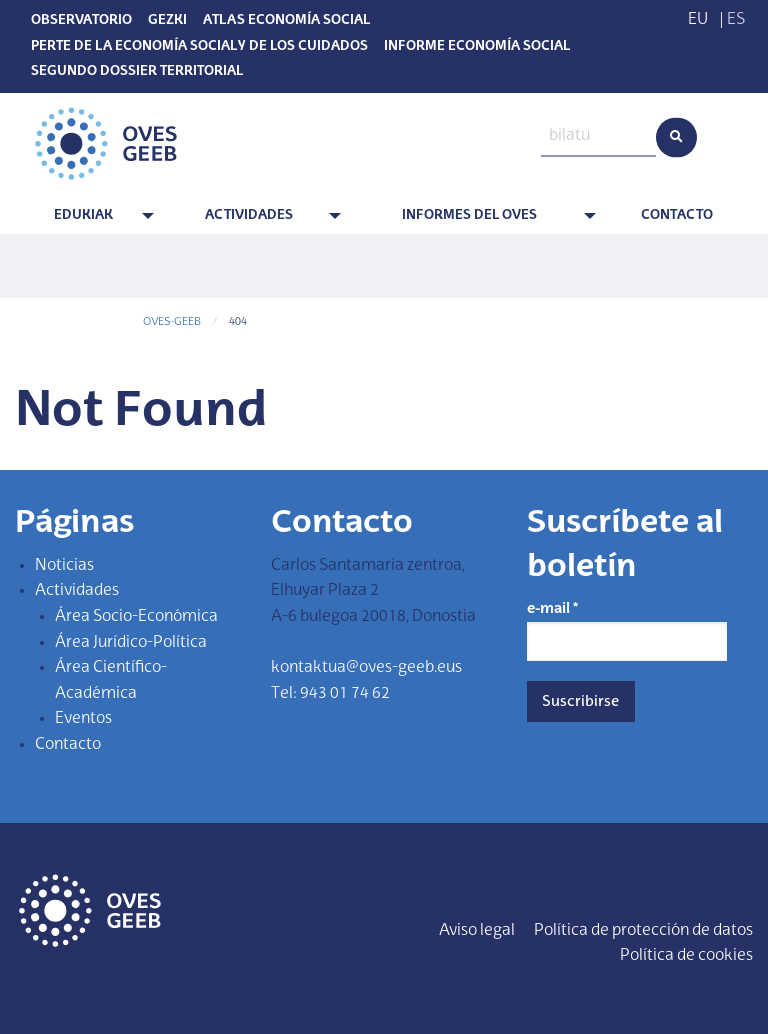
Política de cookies (686, 956)
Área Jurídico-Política (131, 643)
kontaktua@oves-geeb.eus (366, 668)
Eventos (83, 719)
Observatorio (81, 21)
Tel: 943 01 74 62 (330, 694)
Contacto (677, 215)
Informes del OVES (469, 215)
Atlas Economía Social (286, 21)
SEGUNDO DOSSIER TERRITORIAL (137, 72)
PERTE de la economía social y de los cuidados (199, 47)
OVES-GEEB (172, 322)
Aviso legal (477, 931)
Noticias (64, 566)
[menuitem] (87, 216)
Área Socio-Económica (136, 617)
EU (698, 20)
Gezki (167, 21)
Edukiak (83, 215)
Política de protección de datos (643, 931)
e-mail (552, 609)
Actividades (249, 215)
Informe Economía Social (477, 47)
